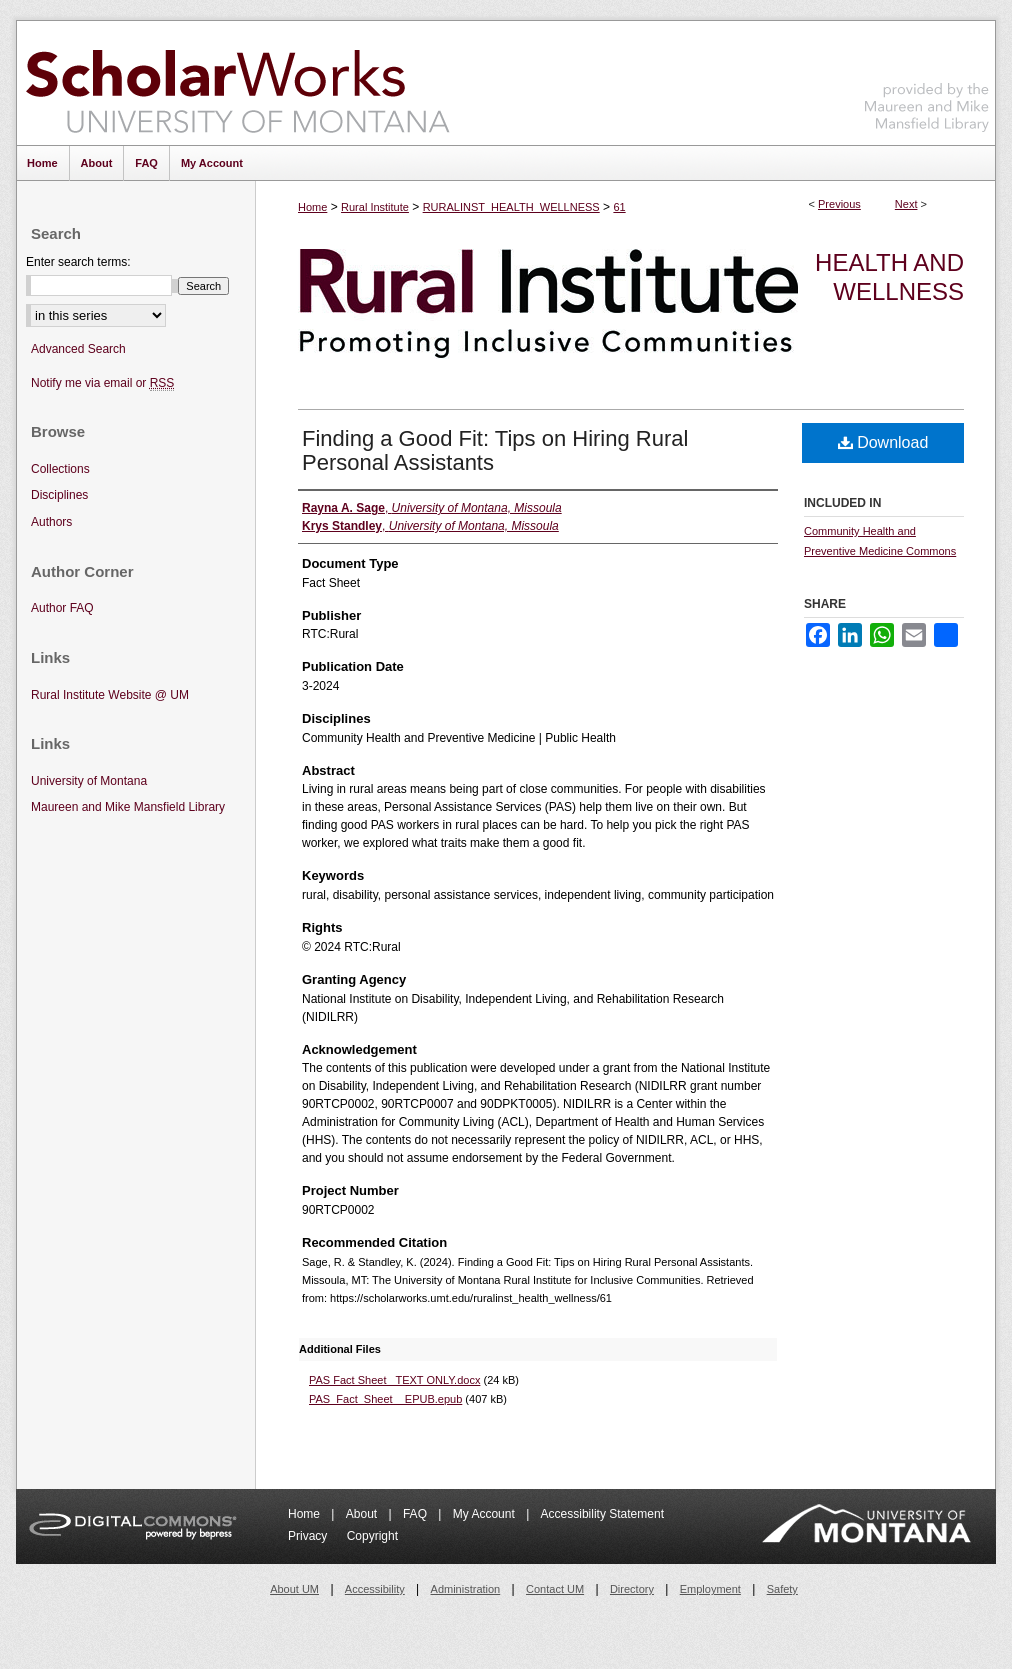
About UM (294, 1589)
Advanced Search (78, 349)
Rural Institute (375, 207)
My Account (485, 1514)
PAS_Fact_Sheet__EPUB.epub (385, 1399)
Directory (632, 1589)
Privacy (309, 1536)
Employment (710, 1589)
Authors (51, 522)
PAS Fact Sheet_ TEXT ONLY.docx (394, 1380)
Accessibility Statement (602, 1514)
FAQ (416, 1514)
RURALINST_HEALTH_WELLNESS (511, 207)
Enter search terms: (78, 262)
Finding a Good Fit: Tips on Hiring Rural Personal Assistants (495, 450)
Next (906, 204)
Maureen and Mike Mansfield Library (927, 79)
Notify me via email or (102, 383)
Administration (466, 1589)
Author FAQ (62, 608)
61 (619, 207)
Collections (60, 469)
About (363, 1514)
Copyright (372, 1536)
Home (312, 207)
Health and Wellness (889, 277)
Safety (782, 1589)
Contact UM (555, 1589)
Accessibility (375, 1589)
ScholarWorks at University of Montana (237, 83)
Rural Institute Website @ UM (110, 695)
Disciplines (59, 495)
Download (883, 442)
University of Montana (89, 781)
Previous (839, 204)
